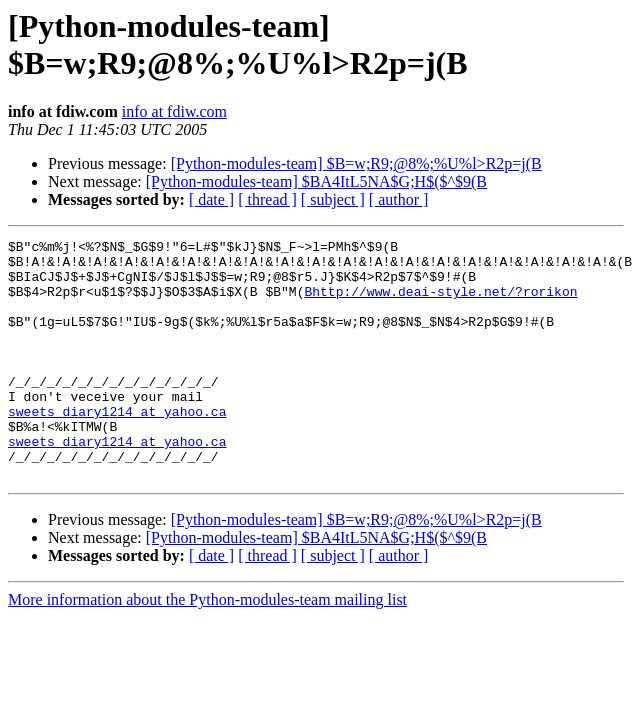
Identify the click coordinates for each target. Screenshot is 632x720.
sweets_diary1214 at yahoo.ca (117, 447)
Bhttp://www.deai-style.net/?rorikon (440, 303)
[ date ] (211, 199)
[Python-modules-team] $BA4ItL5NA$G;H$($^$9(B (316, 181)
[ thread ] (267, 199)
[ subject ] (333, 199)
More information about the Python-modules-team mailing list (207, 647)
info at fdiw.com (174, 111)
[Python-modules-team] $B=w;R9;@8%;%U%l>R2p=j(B (356, 163)
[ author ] (399, 199)
